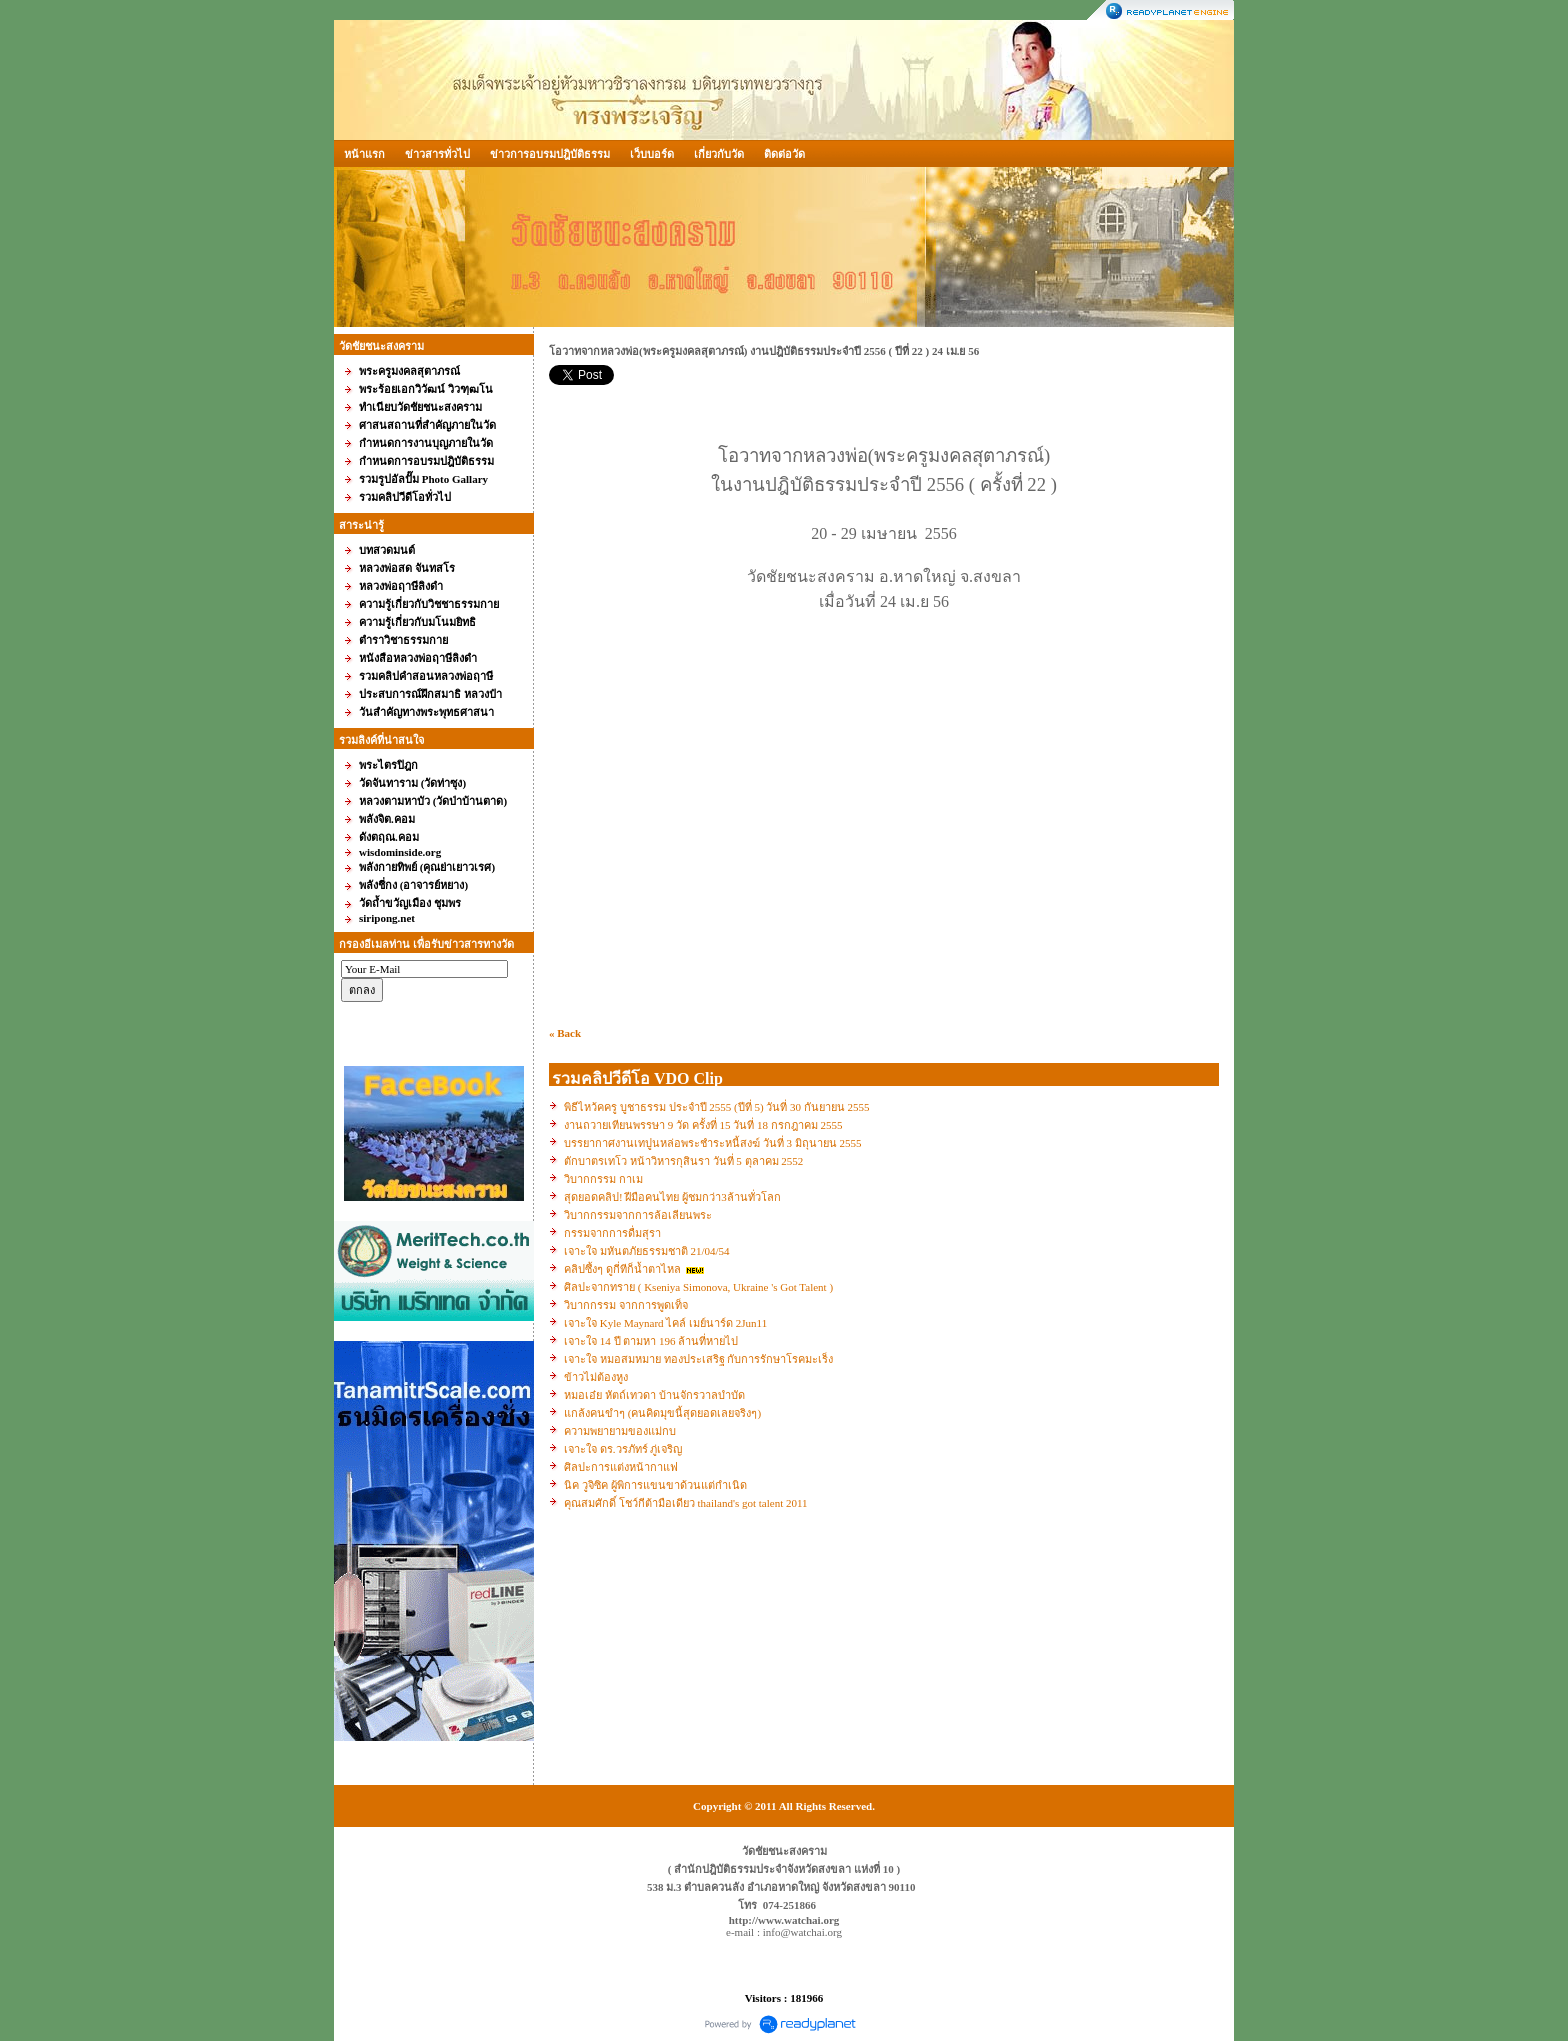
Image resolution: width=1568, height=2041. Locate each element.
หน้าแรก (364, 154)
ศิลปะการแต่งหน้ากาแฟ (621, 1467)
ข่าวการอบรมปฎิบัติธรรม (550, 154)
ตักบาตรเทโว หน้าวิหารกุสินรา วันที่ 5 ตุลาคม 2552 (683, 1161)
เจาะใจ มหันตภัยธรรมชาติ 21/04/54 (647, 1251)
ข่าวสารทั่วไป (437, 154)
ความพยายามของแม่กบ (620, 1431)
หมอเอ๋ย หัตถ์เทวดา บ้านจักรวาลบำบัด (654, 1395)
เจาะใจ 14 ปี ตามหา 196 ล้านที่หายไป (651, 1341)
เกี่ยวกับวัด (719, 154)
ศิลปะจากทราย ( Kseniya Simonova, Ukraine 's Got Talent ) (698, 1287)
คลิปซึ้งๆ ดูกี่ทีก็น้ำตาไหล (624, 1269)
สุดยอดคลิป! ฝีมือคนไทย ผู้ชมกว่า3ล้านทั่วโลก (672, 1197)
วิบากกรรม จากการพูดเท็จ (626, 1305)
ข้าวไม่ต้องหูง (596, 1377)
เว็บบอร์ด (652, 154)
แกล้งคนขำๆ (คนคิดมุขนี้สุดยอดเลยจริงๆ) (662, 1413)
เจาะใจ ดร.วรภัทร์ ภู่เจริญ (623, 1449)
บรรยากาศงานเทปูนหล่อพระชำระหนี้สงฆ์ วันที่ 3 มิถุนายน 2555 (713, 1143)
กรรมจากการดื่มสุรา (612, 1233)
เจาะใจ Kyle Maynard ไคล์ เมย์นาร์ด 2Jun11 (665, 1323)
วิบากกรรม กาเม (603, 1179)
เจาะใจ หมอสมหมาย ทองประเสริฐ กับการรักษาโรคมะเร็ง (698, 1359)
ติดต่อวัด (784, 154)
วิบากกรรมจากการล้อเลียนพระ (638, 1215)
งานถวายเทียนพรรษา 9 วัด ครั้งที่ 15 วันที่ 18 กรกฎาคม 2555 (703, 1125)
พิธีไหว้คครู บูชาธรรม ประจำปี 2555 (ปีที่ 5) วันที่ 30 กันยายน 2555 (717, 1107)
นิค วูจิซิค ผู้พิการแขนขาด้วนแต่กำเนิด (655, 1485)
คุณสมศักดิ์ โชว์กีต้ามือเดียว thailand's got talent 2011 (686, 1503)
